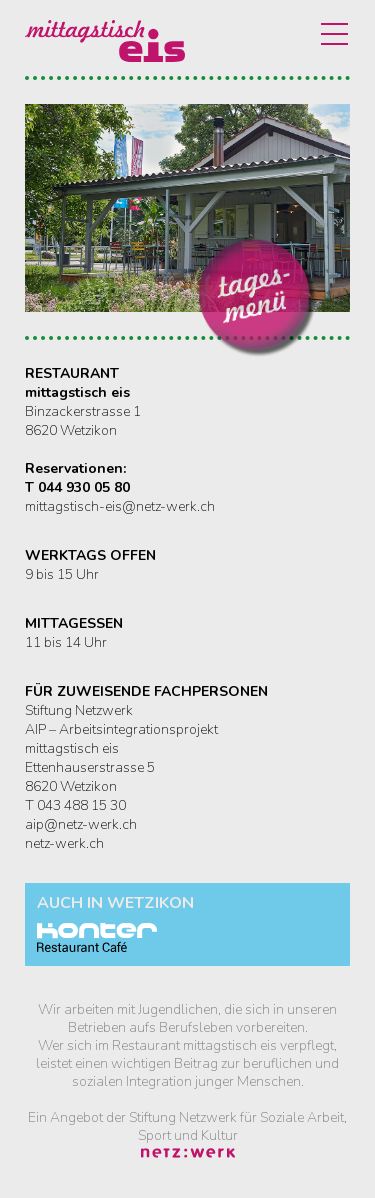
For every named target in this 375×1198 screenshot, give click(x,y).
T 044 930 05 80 (77, 487)
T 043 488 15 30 (75, 805)
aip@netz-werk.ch (81, 824)
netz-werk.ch (64, 843)
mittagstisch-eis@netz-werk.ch (120, 506)
